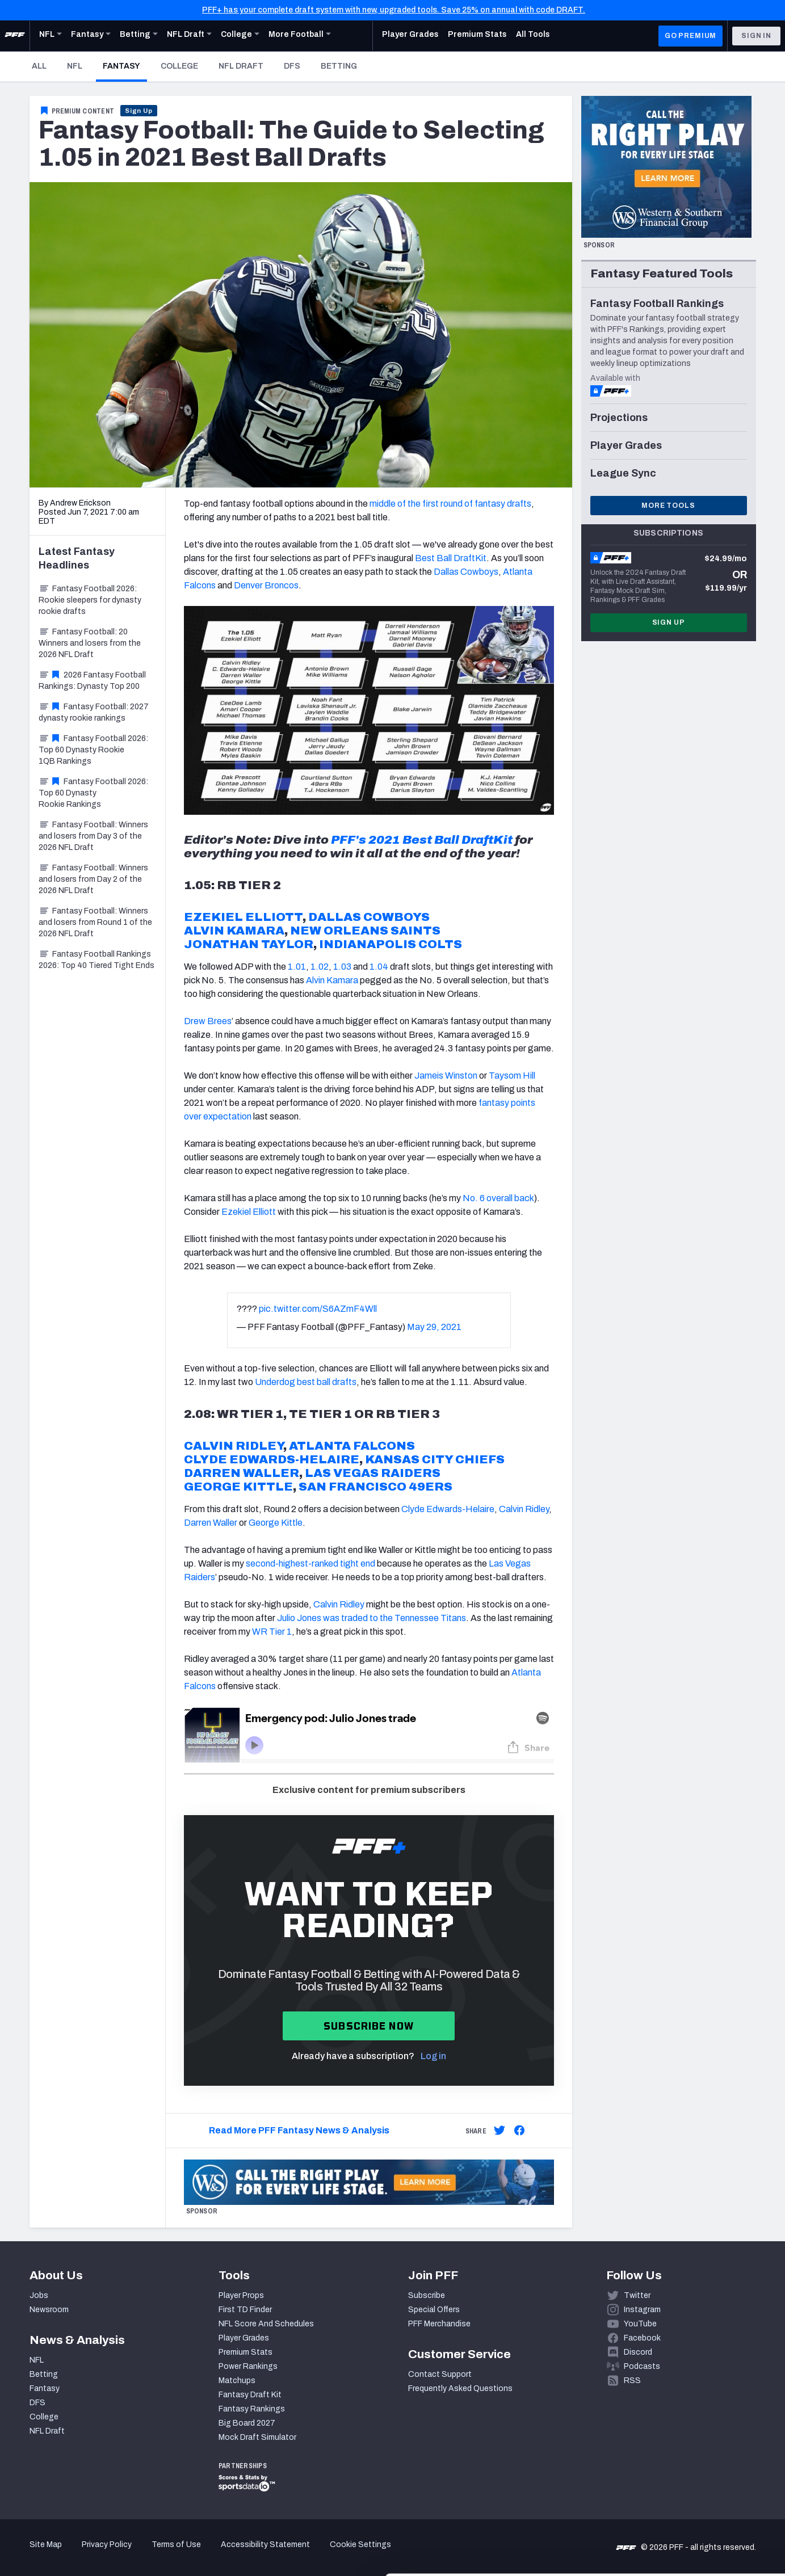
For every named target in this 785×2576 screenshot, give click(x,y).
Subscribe (426, 2295)
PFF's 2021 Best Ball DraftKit (422, 840)
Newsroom (49, 2309)
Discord (638, 2352)
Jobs (39, 2295)
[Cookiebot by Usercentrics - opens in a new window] (73, 2553)
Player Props (241, 2295)
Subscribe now (369, 2026)
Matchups (237, 2380)
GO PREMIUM (690, 36)
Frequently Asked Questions (460, 2388)
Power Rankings (248, 2366)
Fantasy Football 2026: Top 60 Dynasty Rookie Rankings (93, 793)
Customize (690, 2510)
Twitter (637, 2295)
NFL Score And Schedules (266, 2324)
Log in (433, 2056)
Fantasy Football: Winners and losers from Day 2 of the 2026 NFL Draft (93, 879)
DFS (292, 66)
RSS (632, 2380)
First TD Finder (245, 2309)
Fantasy (125, 65)
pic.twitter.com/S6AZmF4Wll (318, 1309)
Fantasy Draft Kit (250, 2394)
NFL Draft (241, 66)
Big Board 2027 (247, 2423)
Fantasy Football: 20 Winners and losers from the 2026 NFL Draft (90, 643)
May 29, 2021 (434, 1327)
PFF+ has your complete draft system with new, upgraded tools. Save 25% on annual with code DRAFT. (393, 10)
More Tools (668, 506)
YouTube (640, 2324)
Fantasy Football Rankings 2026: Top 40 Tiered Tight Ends (96, 960)
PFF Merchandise (439, 2324)
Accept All (690, 2473)
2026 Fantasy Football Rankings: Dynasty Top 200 (92, 681)
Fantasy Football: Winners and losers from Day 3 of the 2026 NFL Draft (93, 836)
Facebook (642, 2338)
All (39, 66)
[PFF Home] (15, 35)
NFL (74, 66)
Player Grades (244, 2338)
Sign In (756, 36)
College (179, 66)
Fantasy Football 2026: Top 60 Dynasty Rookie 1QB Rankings (93, 749)
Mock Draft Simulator (257, 2437)
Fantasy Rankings (252, 2409)
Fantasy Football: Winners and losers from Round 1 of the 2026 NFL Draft (95, 922)
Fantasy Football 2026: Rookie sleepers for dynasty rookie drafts (90, 600)
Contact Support (440, 2374)
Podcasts (642, 2366)
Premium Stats (245, 2352)
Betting (339, 66)
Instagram (642, 2309)
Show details (175, 2553)
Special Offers (434, 2309)
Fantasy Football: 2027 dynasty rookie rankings (94, 712)
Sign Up (139, 110)
